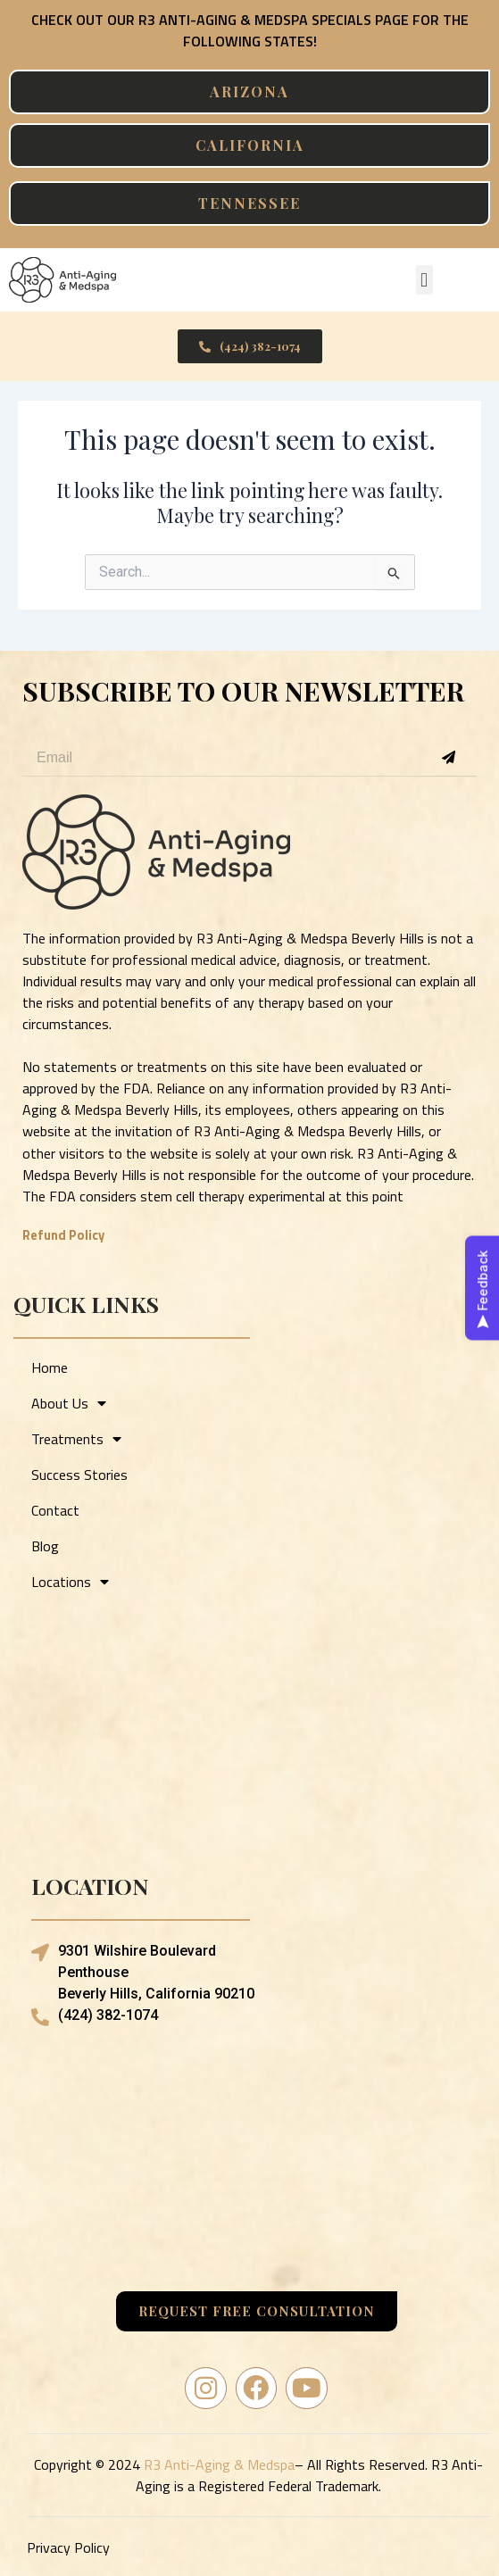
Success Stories (79, 1474)
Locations (70, 1582)
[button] (424, 280)
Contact (55, 1510)
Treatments (76, 1439)
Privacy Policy (68, 2547)
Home (49, 1367)
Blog (45, 1546)
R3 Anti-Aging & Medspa (219, 2464)
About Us (68, 1403)
